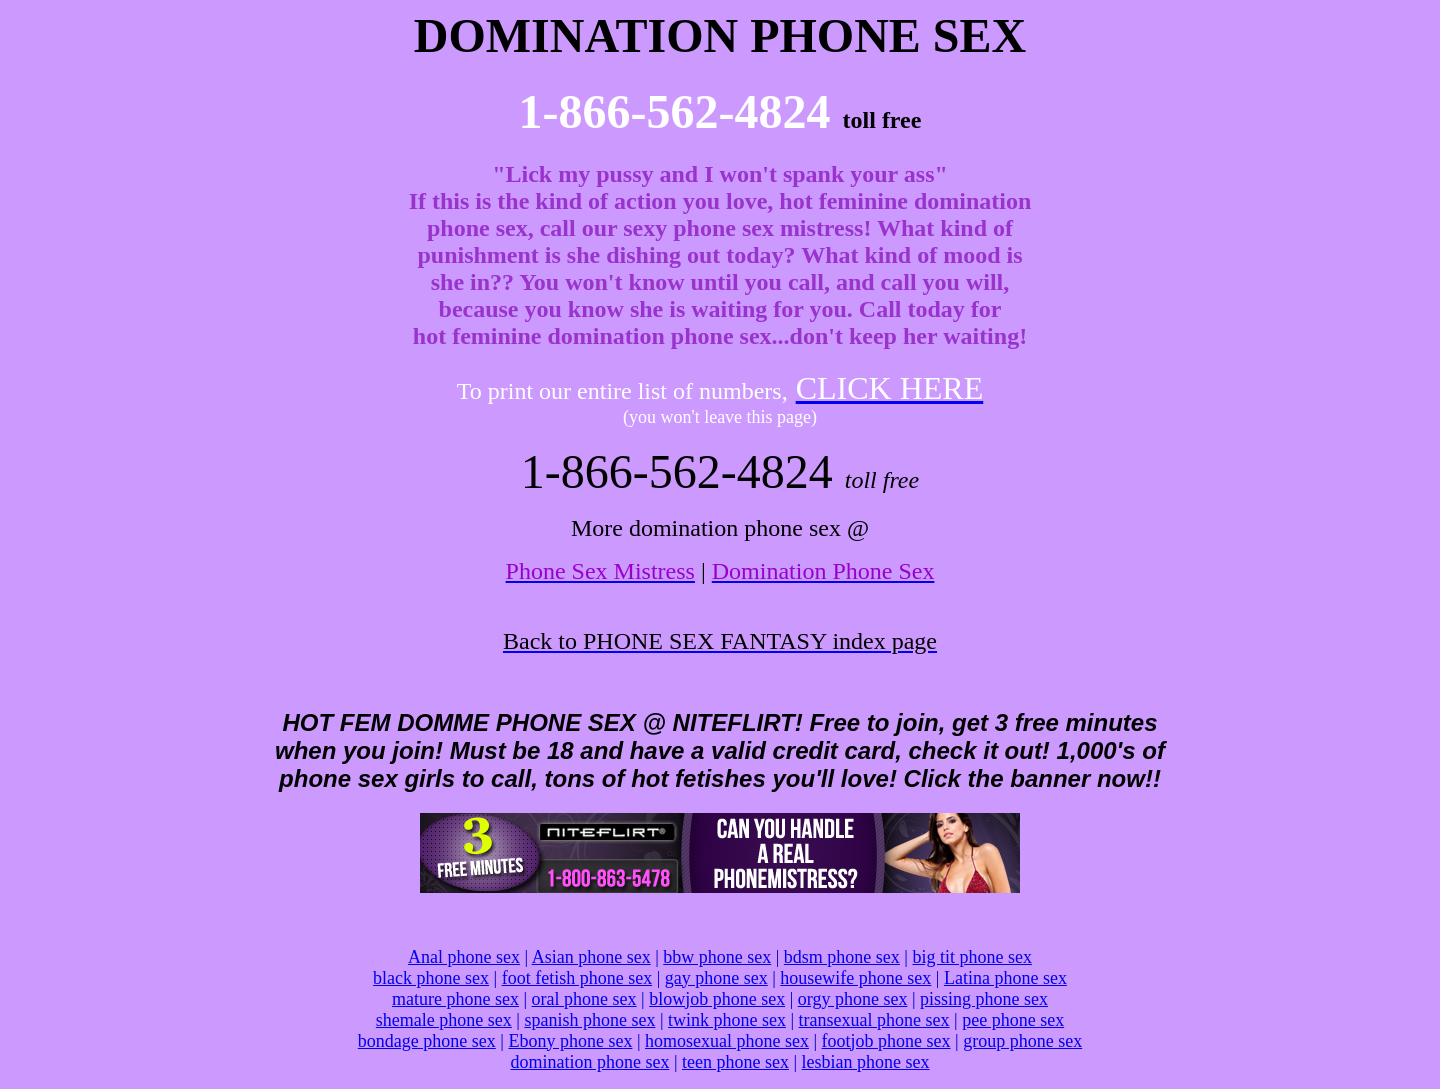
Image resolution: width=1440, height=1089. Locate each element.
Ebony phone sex (570, 1041)
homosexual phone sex (727, 1041)
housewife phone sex (855, 978)
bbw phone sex (717, 957)
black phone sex (431, 978)
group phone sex (1022, 1041)
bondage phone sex (427, 1041)
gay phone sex (716, 978)
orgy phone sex (853, 999)
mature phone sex (455, 999)
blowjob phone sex (717, 999)
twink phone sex (727, 1020)
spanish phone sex (589, 1020)
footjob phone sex (886, 1041)
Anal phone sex (464, 957)
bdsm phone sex (842, 957)
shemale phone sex (444, 1020)
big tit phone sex (972, 957)
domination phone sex (589, 1062)
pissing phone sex (984, 999)
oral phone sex (584, 999)
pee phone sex (1013, 1020)
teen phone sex (735, 1062)
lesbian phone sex (866, 1062)
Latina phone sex (1005, 978)
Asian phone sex (591, 957)
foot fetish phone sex (577, 978)
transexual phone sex (874, 1020)
